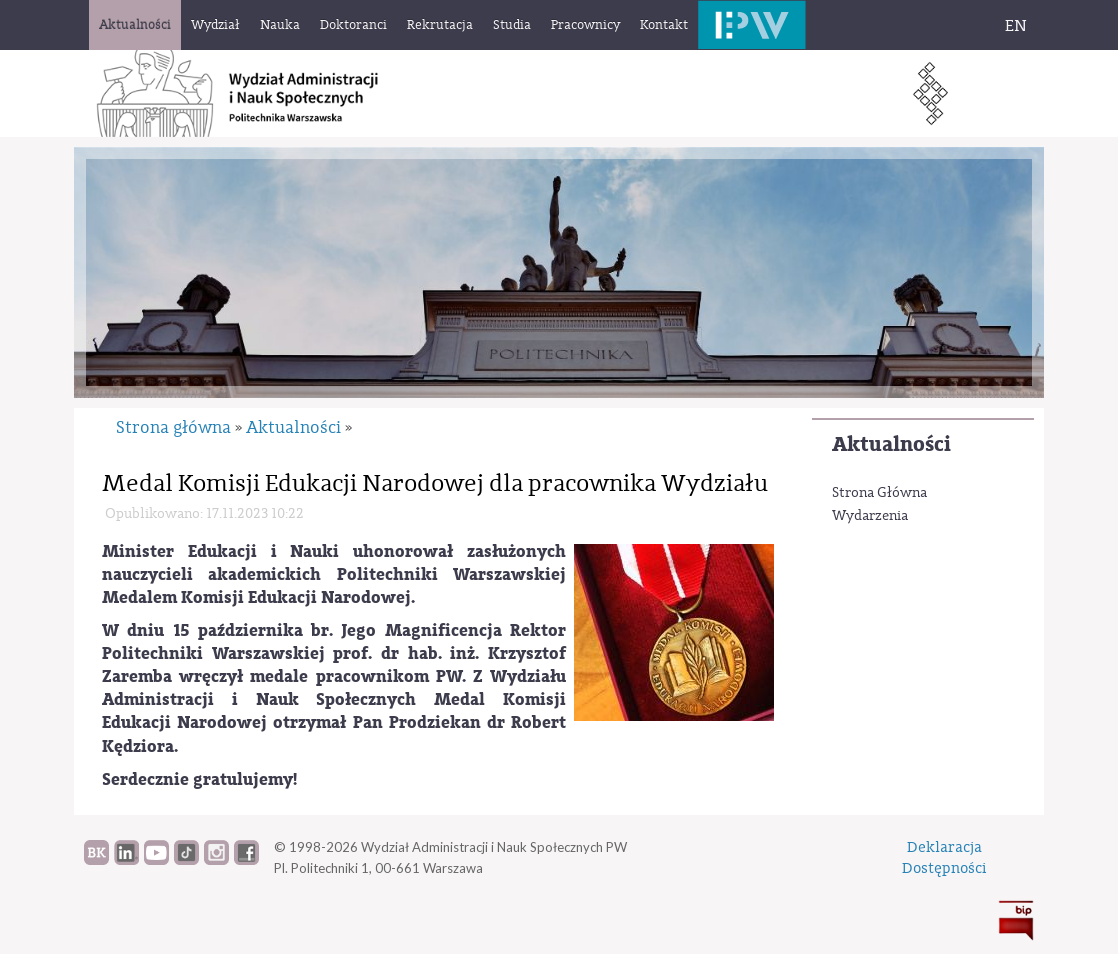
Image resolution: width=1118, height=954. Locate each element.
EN (1016, 26)
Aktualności (891, 444)
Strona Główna (879, 493)
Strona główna (173, 427)
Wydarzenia (870, 516)
